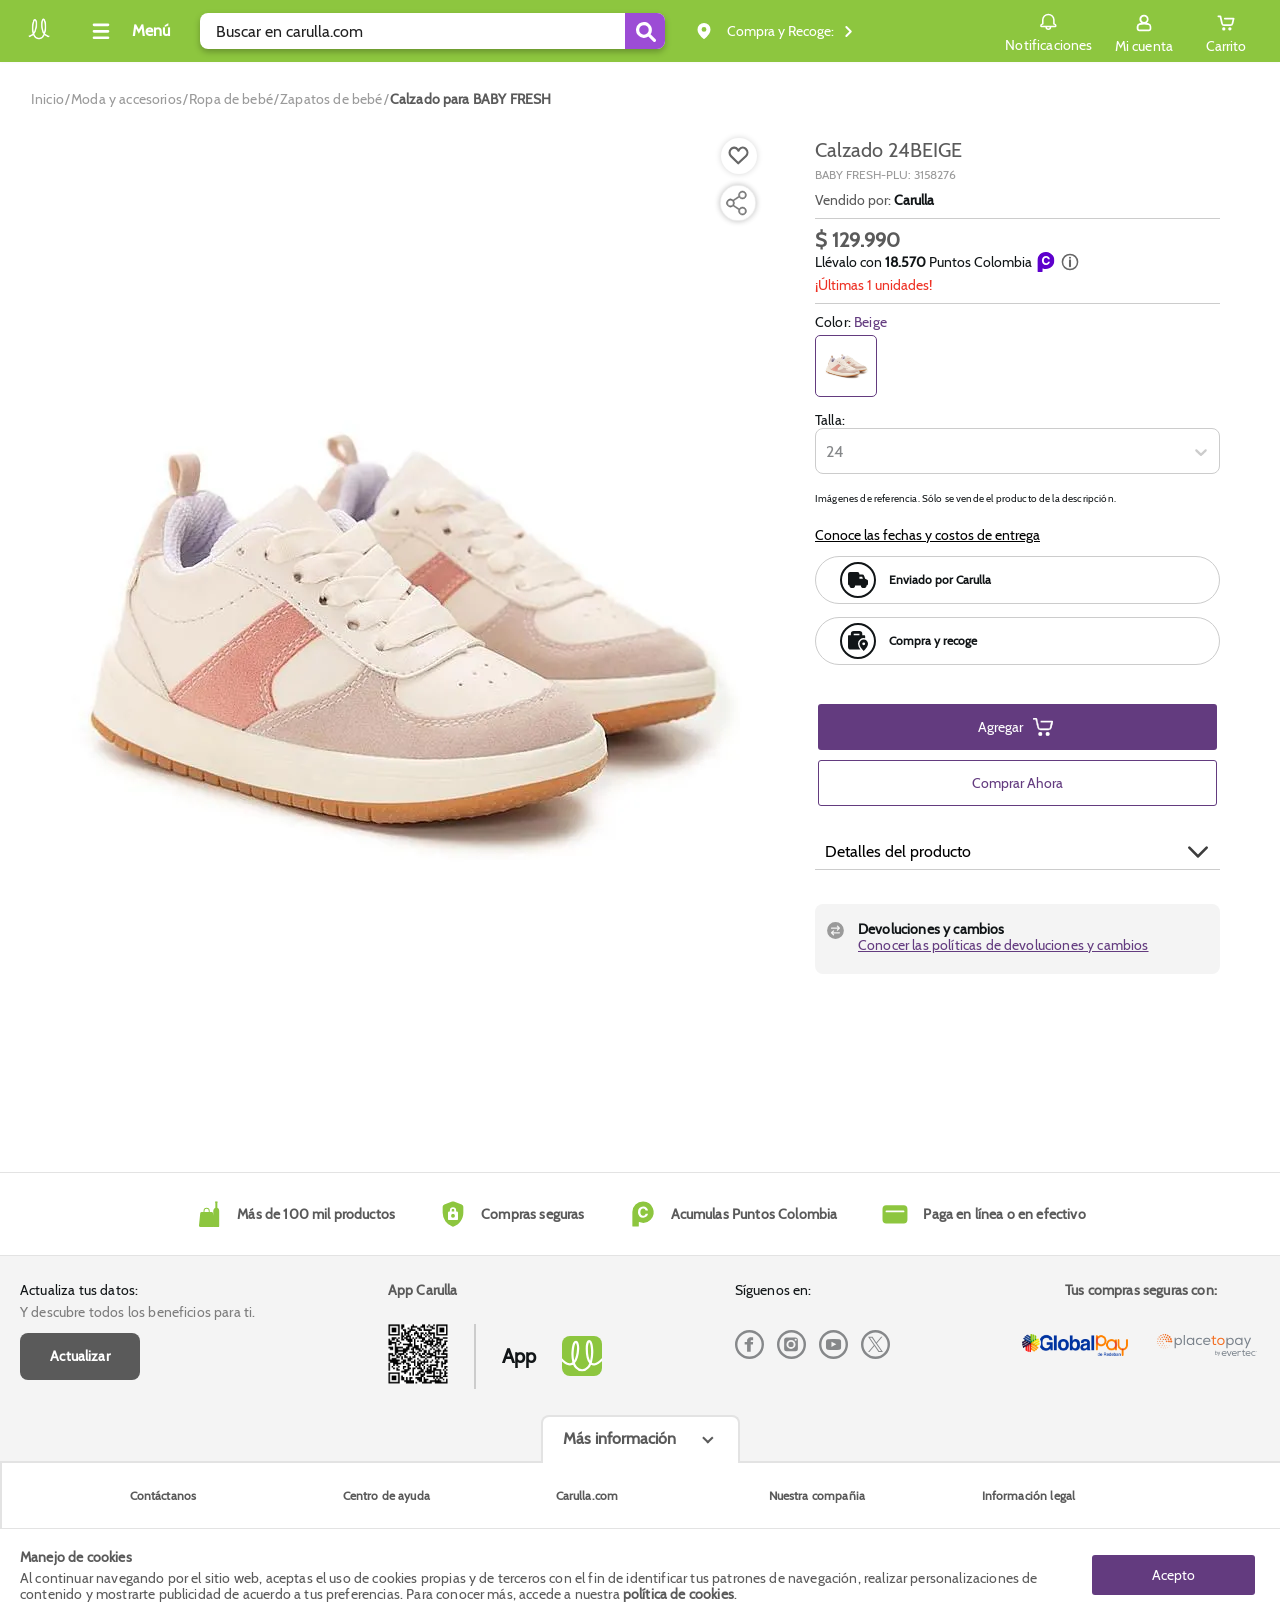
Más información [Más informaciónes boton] (619, 1438)
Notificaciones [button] (1048, 30)
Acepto (1173, 1575)
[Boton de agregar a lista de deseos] (739, 156)
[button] (1070, 262)
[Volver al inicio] (39, 36)
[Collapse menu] (128, 31)
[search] (432, 31)
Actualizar (80, 1356)
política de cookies (678, 1594)
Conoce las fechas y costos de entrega (927, 535)
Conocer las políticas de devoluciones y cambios (1003, 945)
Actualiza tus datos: (79, 1290)
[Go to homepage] (47, 99)
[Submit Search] (645, 31)
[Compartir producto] (736, 203)
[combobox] (828, 452)
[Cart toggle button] (1226, 31)
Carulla (914, 200)
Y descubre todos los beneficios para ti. (137, 1312)
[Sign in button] (1144, 31)
